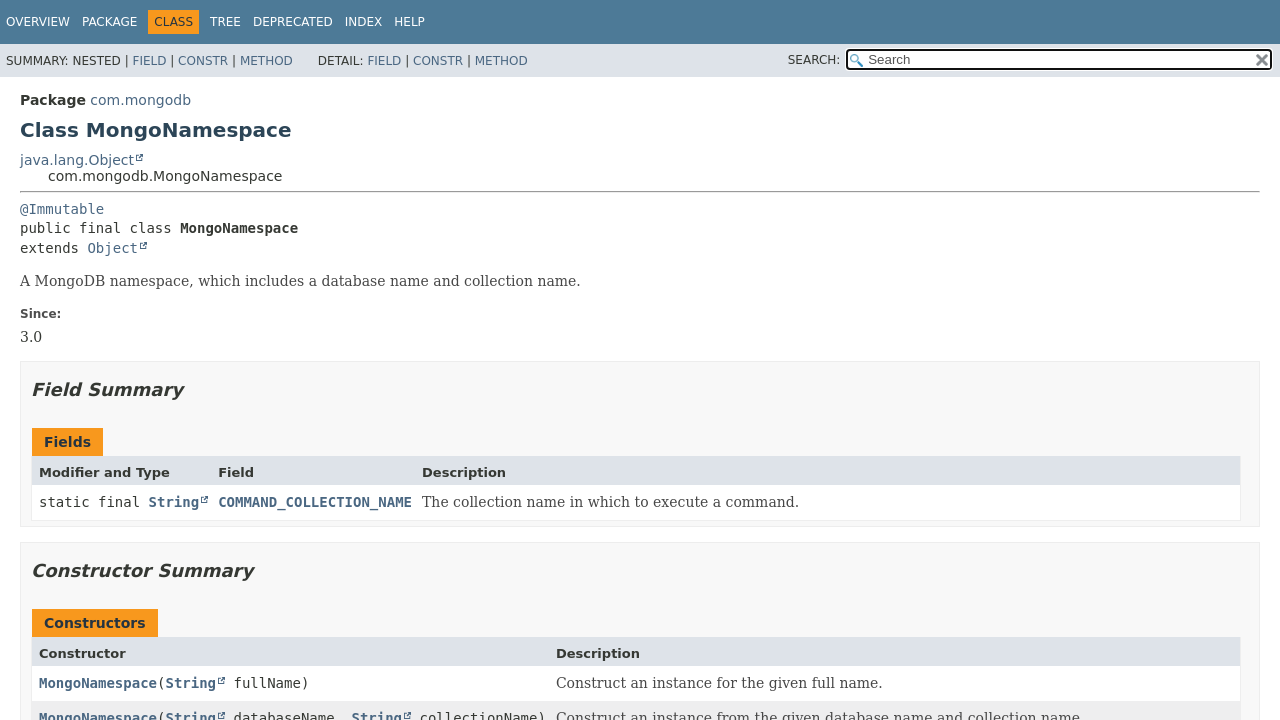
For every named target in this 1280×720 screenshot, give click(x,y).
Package (109, 22)
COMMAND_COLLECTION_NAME (315, 502)
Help (409, 22)
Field (149, 61)
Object (112, 248)
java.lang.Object (77, 160)
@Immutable (62, 209)
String (174, 502)
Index (364, 22)
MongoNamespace (98, 683)
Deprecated (293, 22)
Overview (38, 22)
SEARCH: (814, 60)
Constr (203, 61)
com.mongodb (140, 100)
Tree (225, 22)
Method (266, 61)
